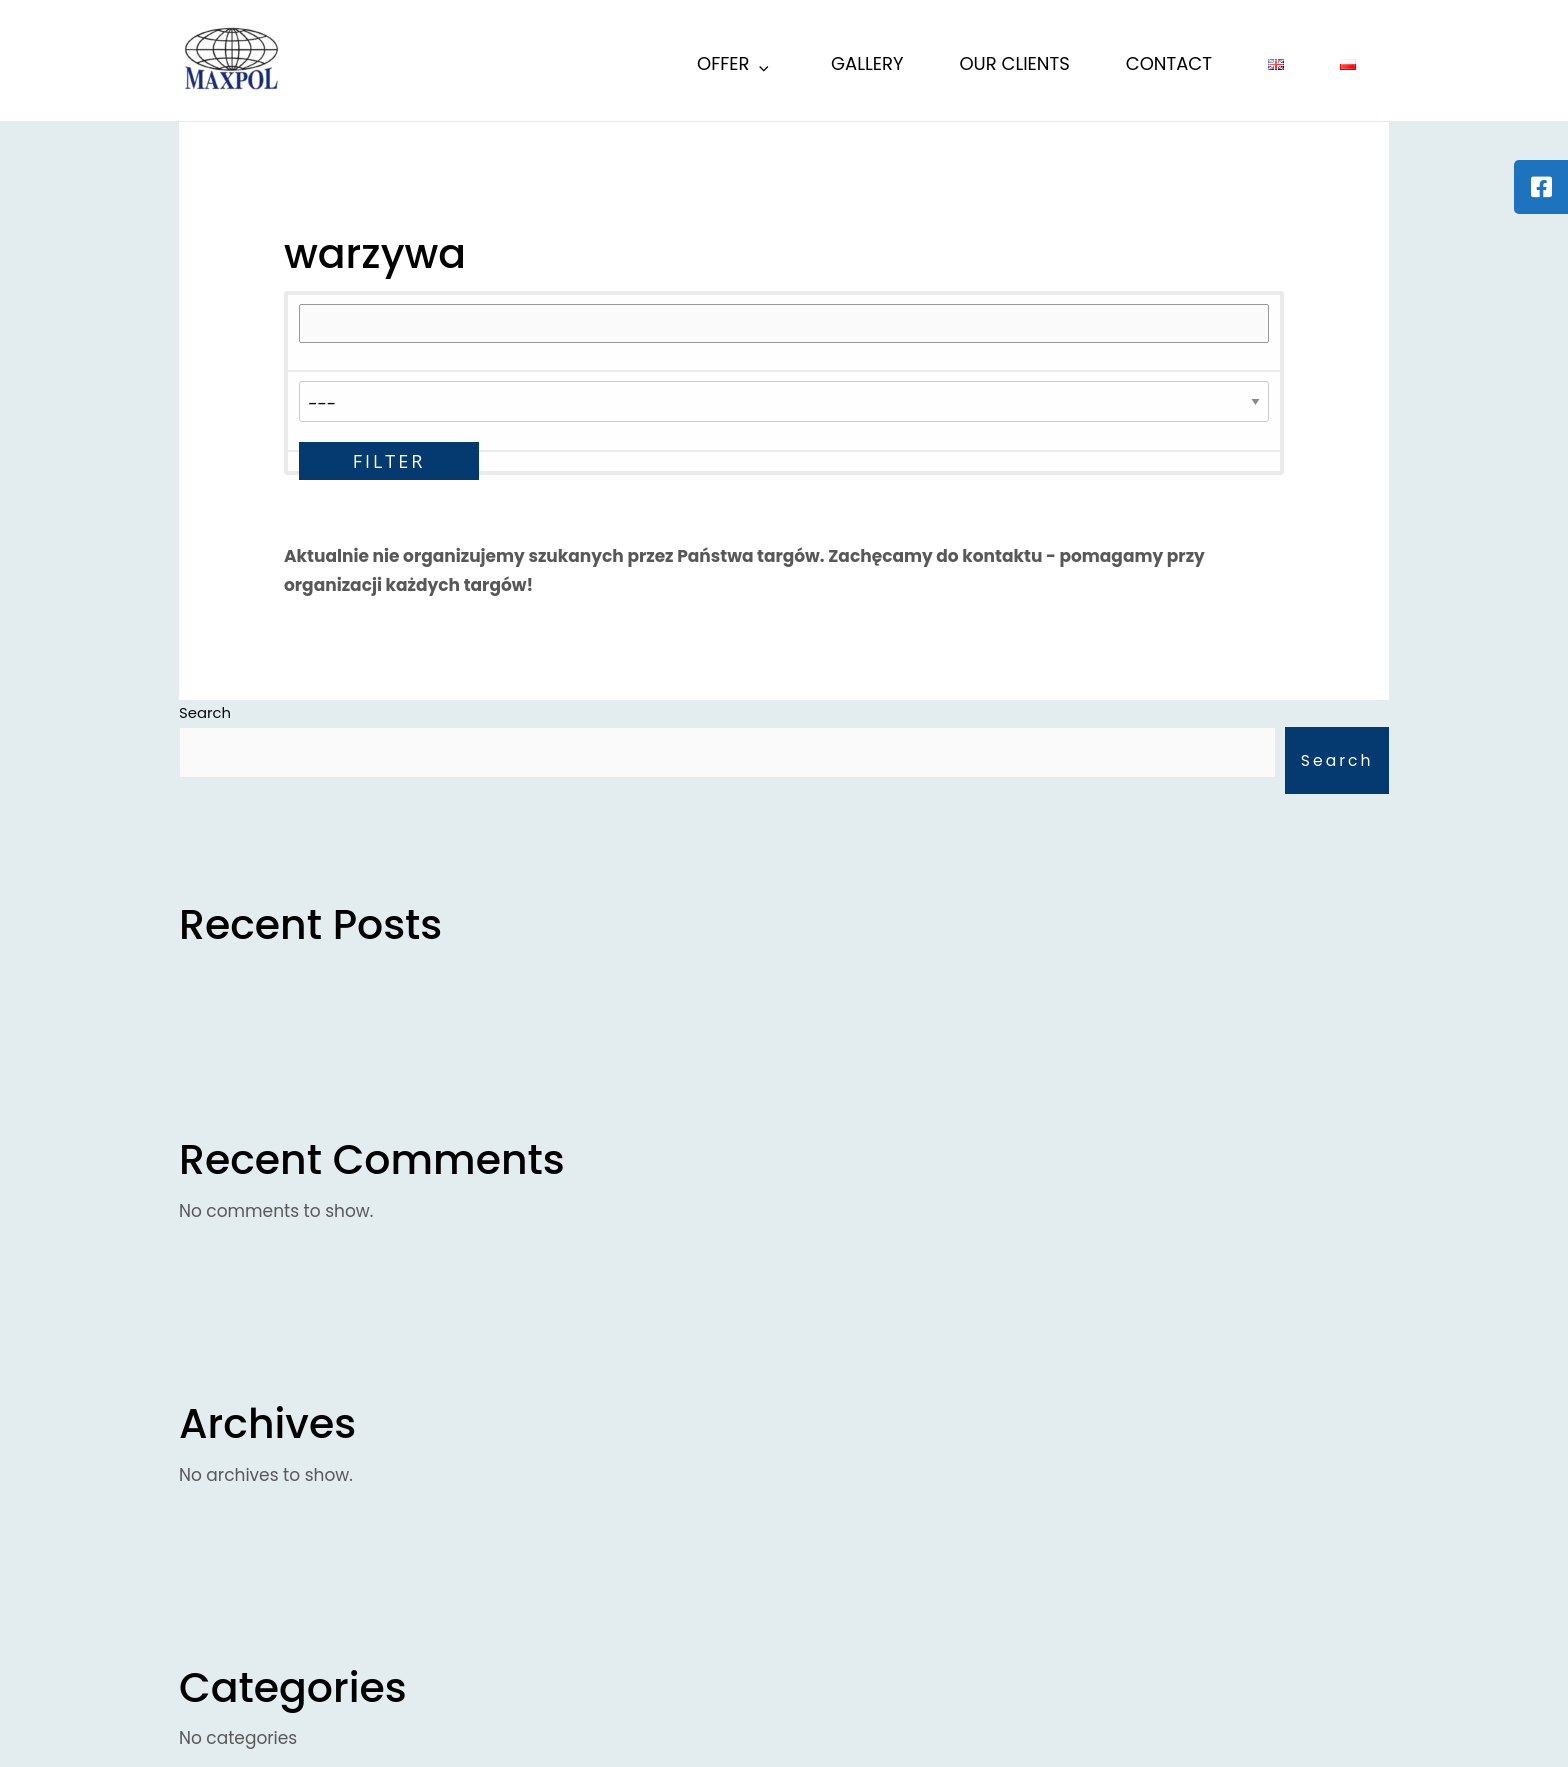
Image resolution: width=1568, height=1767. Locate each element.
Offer (734, 66)
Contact (1169, 63)
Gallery (867, 63)
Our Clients (1014, 63)
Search (1336, 761)
